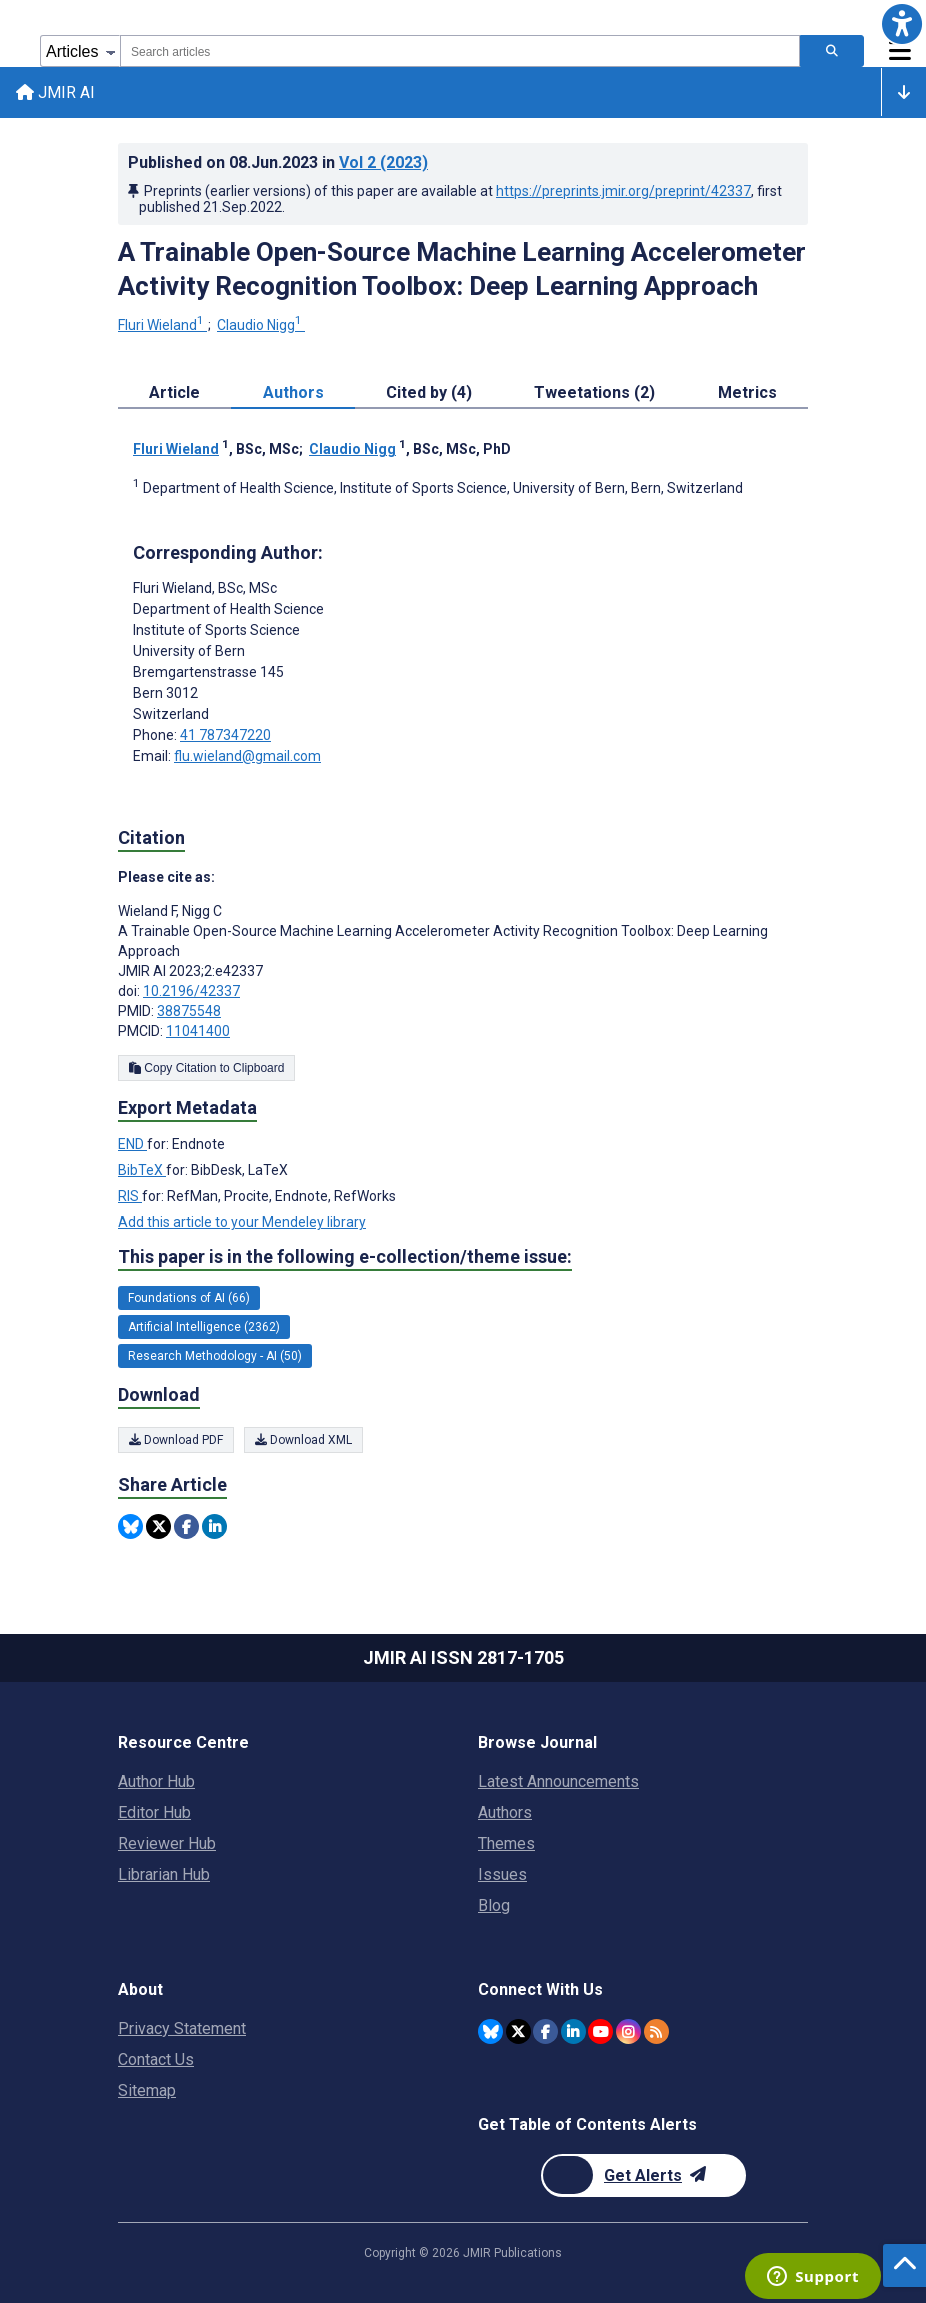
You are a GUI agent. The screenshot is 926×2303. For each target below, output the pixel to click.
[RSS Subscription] (656, 2031)
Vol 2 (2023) (383, 162)
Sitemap (147, 2090)
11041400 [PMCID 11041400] (198, 1031)
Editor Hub (154, 1812)
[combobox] (460, 51)
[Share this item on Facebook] (186, 1526)
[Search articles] (832, 51)
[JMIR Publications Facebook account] (545, 2031)
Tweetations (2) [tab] (594, 392)
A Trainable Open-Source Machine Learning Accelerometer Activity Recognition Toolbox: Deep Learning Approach (462, 269)
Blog (494, 1905)
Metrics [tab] (747, 392)
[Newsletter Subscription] (643, 2175)
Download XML (303, 1440)
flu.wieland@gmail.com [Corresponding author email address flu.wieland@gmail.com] (247, 756)
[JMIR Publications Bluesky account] (490, 2031)
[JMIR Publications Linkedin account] (573, 2031)
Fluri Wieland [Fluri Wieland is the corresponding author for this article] (205, 588)
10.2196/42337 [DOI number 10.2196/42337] (191, 991)
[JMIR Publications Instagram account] (628, 2031)
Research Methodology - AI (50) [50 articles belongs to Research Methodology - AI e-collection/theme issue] (215, 1356)
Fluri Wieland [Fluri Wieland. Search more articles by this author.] (162, 325)
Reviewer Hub (167, 1843)
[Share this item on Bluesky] (130, 1526)
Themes (506, 1843)
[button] (902, 24)
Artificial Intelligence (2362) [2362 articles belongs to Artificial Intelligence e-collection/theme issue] (204, 1327)
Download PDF (176, 1440)
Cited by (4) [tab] (429, 392)
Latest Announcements (558, 1781)
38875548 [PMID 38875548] (189, 1011)
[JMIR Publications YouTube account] (600, 2031)
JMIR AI (55, 92)
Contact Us (156, 2059)
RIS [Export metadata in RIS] (130, 1197)
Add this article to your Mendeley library (242, 1223)
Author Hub (156, 1781)
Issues (502, 1874)
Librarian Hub (164, 1874)
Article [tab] (174, 392)
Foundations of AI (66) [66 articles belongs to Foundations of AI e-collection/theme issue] (189, 1298)
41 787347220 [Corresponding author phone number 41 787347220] (225, 735)
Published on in (278, 162)
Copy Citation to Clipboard (206, 1068)
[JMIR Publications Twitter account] (518, 2031)
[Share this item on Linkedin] (214, 1526)
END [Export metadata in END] (132, 1145)
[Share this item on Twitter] (158, 1526)
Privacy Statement (182, 2028)
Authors (505, 1812)
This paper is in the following (345, 1257)
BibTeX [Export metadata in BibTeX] (142, 1171)
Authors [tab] (293, 392)
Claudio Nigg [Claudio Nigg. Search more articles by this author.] (261, 325)
